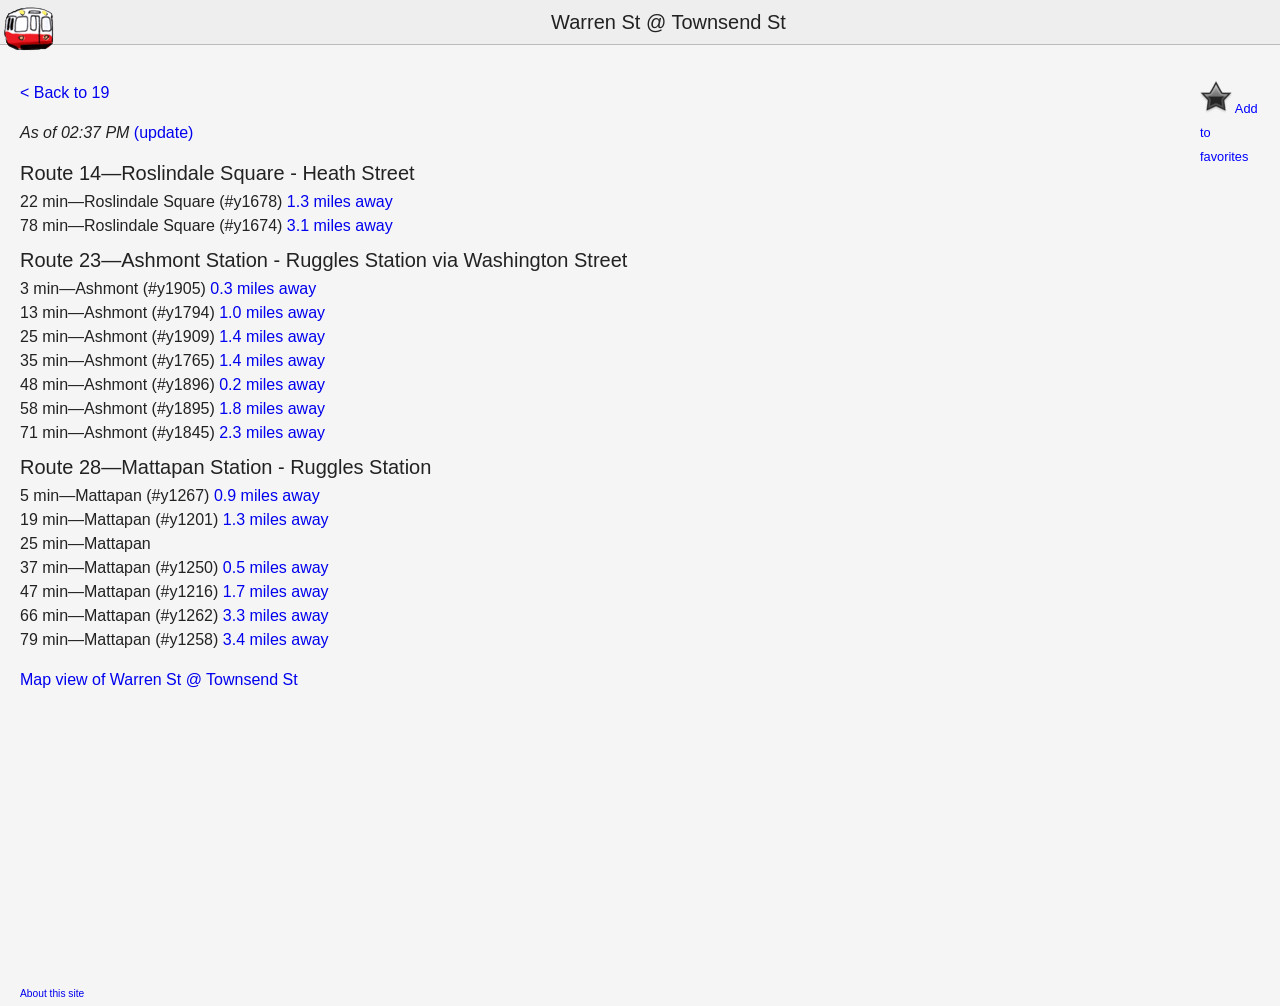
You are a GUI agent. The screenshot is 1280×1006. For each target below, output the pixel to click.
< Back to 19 (64, 92)
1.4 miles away (272, 336)
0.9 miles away (267, 495)
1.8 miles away (272, 408)
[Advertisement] (620, 832)
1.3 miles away (340, 201)
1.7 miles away (276, 591)
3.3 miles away (276, 615)
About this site (52, 993)
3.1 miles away (340, 225)
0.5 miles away (276, 567)
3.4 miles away (276, 639)
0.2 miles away (272, 384)
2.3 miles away (272, 432)
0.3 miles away (263, 288)
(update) (164, 132)
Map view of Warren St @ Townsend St (159, 679)
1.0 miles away (272, 312)
